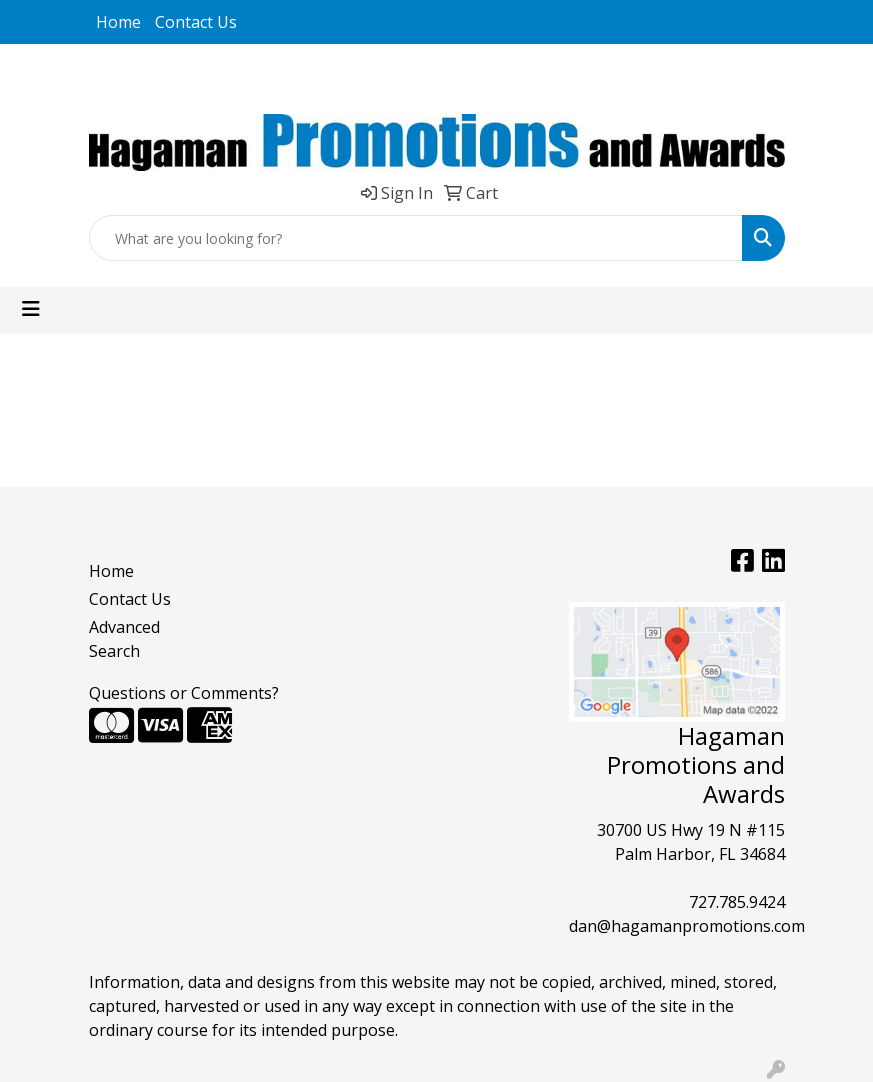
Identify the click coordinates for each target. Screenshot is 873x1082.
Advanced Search (124, 639)
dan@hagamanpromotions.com (687, 926)
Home (118, 22)
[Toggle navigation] (31, 309)
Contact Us (196, 22)
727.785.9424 (737, 902)
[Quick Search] (416, 238)
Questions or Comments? (184, 693)
